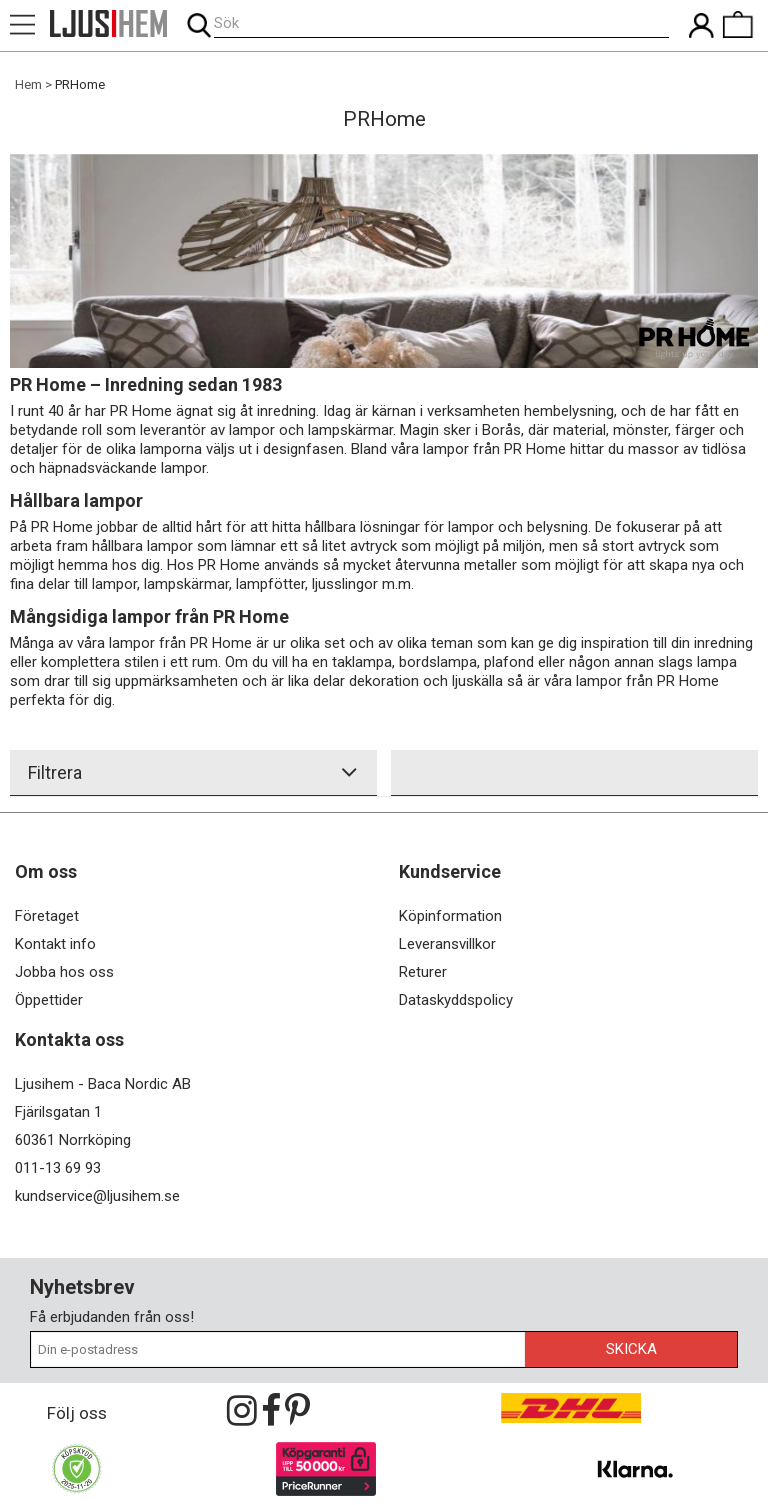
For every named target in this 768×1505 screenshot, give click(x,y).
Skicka (631, 1349)
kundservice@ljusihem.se (97, 1196)
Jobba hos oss (64, 972)
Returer (423, 972)
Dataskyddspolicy (456, 1000)
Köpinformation (450, 916)
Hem (28, 84)
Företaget (47, 916)
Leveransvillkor (447, 944)
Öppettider (49, 1000)
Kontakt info (55, 944)
